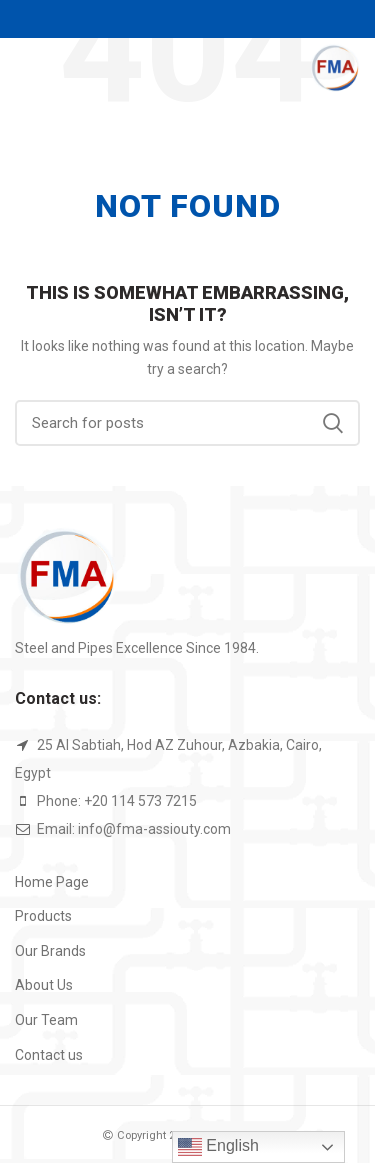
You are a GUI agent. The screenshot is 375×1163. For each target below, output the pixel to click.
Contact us (49, 1055)
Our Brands (50, 951)
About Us (44, 985)
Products (43, 916)
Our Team (46, 1020)
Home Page (52, 882)
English (218, 1147)
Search (333, 423)
